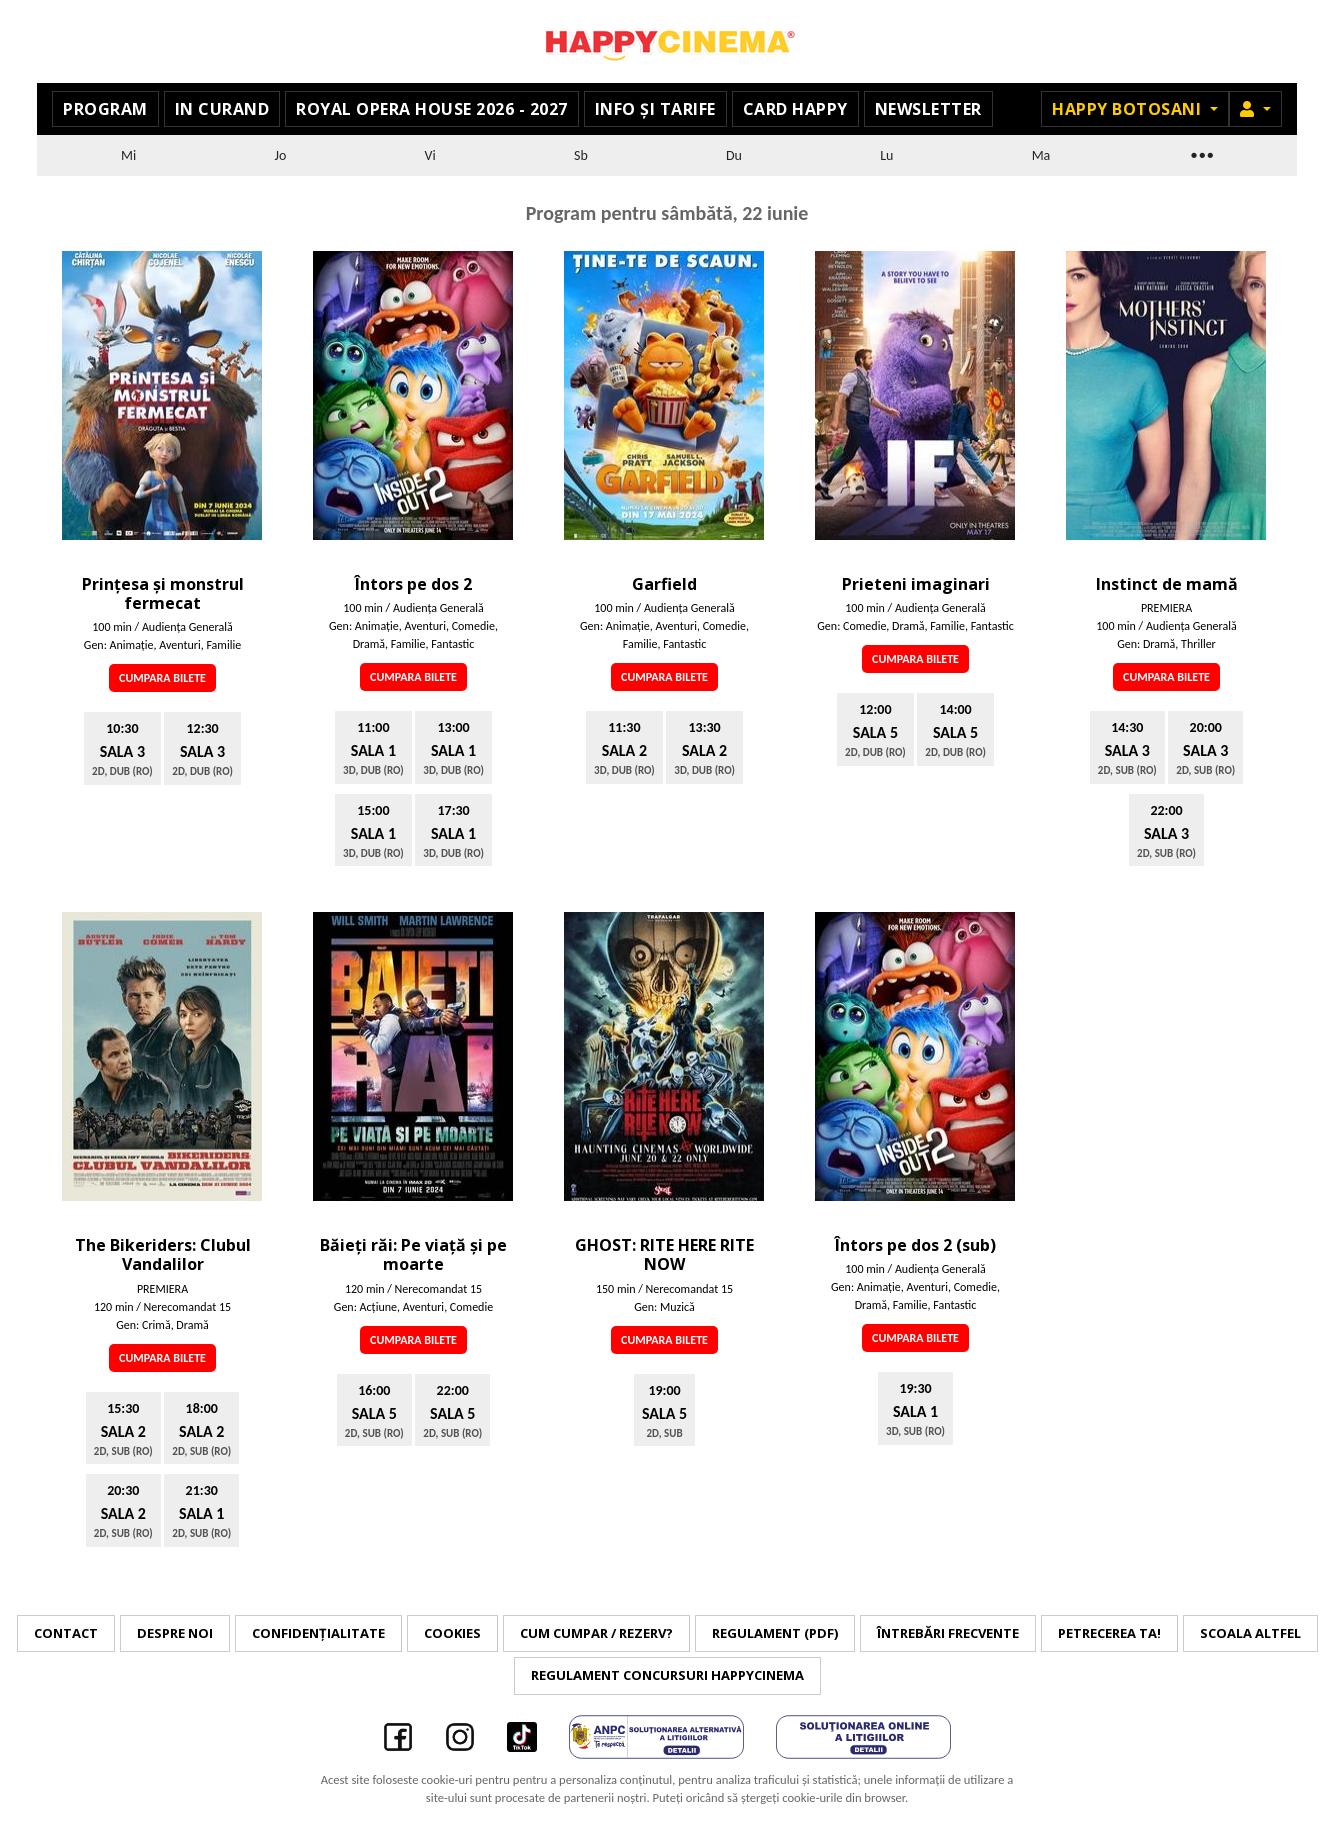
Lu (886, 155)
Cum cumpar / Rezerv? (596, 1633)
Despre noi (175, 1633)
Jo (281, 155)
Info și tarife (655, 109)
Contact (66, 1633)
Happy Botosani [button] (1129, 109)
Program (105, 109)
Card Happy (795, 109)
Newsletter (928, 109)
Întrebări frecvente (948, 1633)
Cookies (452, 1633)
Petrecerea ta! (1109, 1633)
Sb (581, 155)
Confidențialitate (318, 1633)
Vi (430, 155)
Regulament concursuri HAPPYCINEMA (667, 1675)
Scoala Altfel (1250, 1633)
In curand (222, 109)
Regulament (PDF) (775, 1633)
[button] (1255, 109)
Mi (128, 155)
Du (734, 155)
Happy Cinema (667, 41)
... (1201, 152)
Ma (1041, 155)
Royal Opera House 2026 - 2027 (432, 109)
